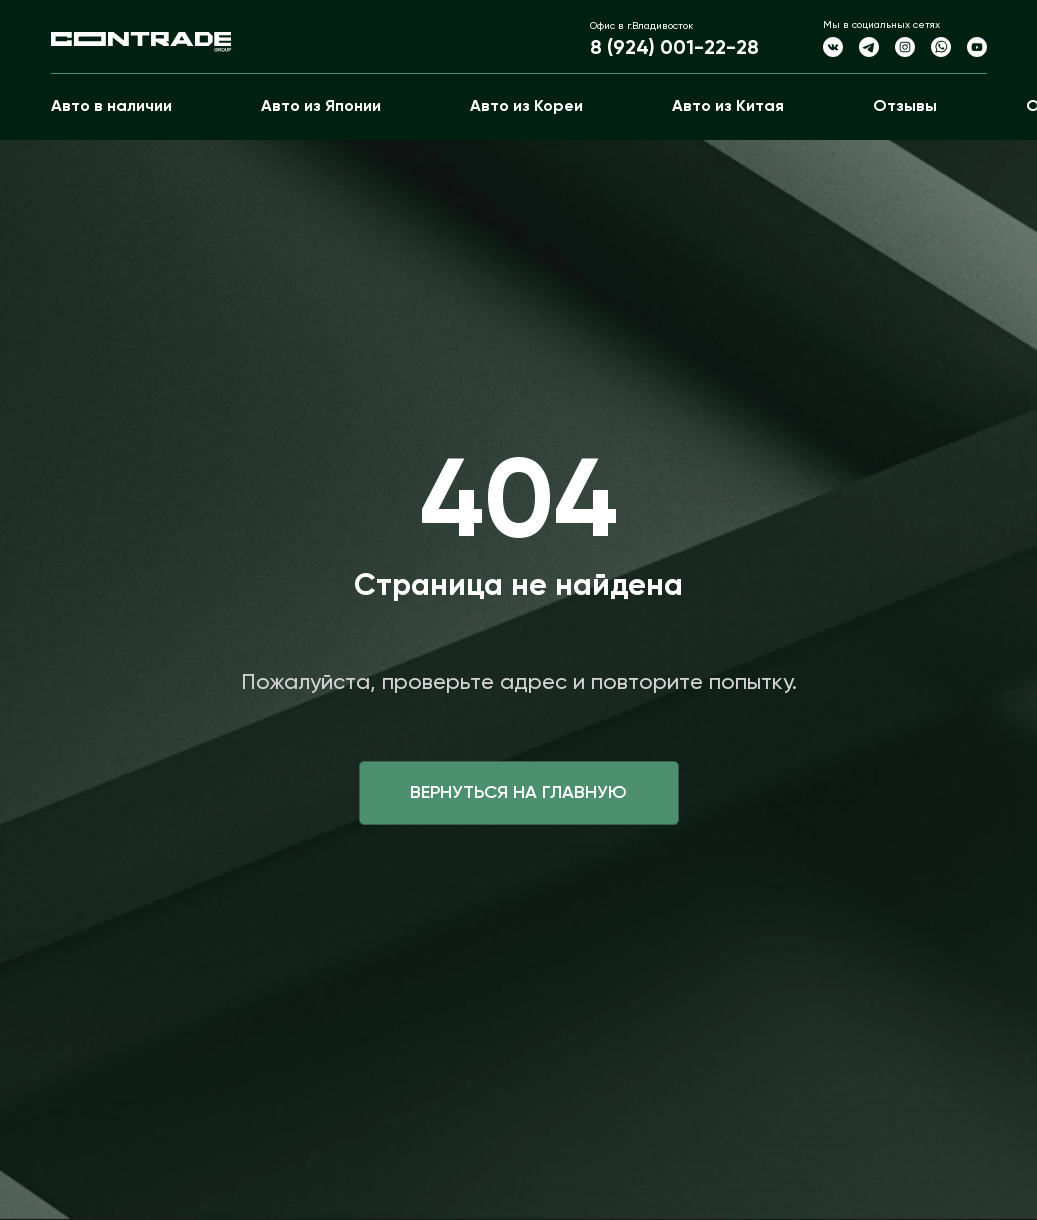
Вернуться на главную (518, 793)
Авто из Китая (728, 107)
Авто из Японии (321, 107)
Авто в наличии (111, 107)
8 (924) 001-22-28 (674, 49)
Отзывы (905, 107)
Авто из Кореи (526, 107)
